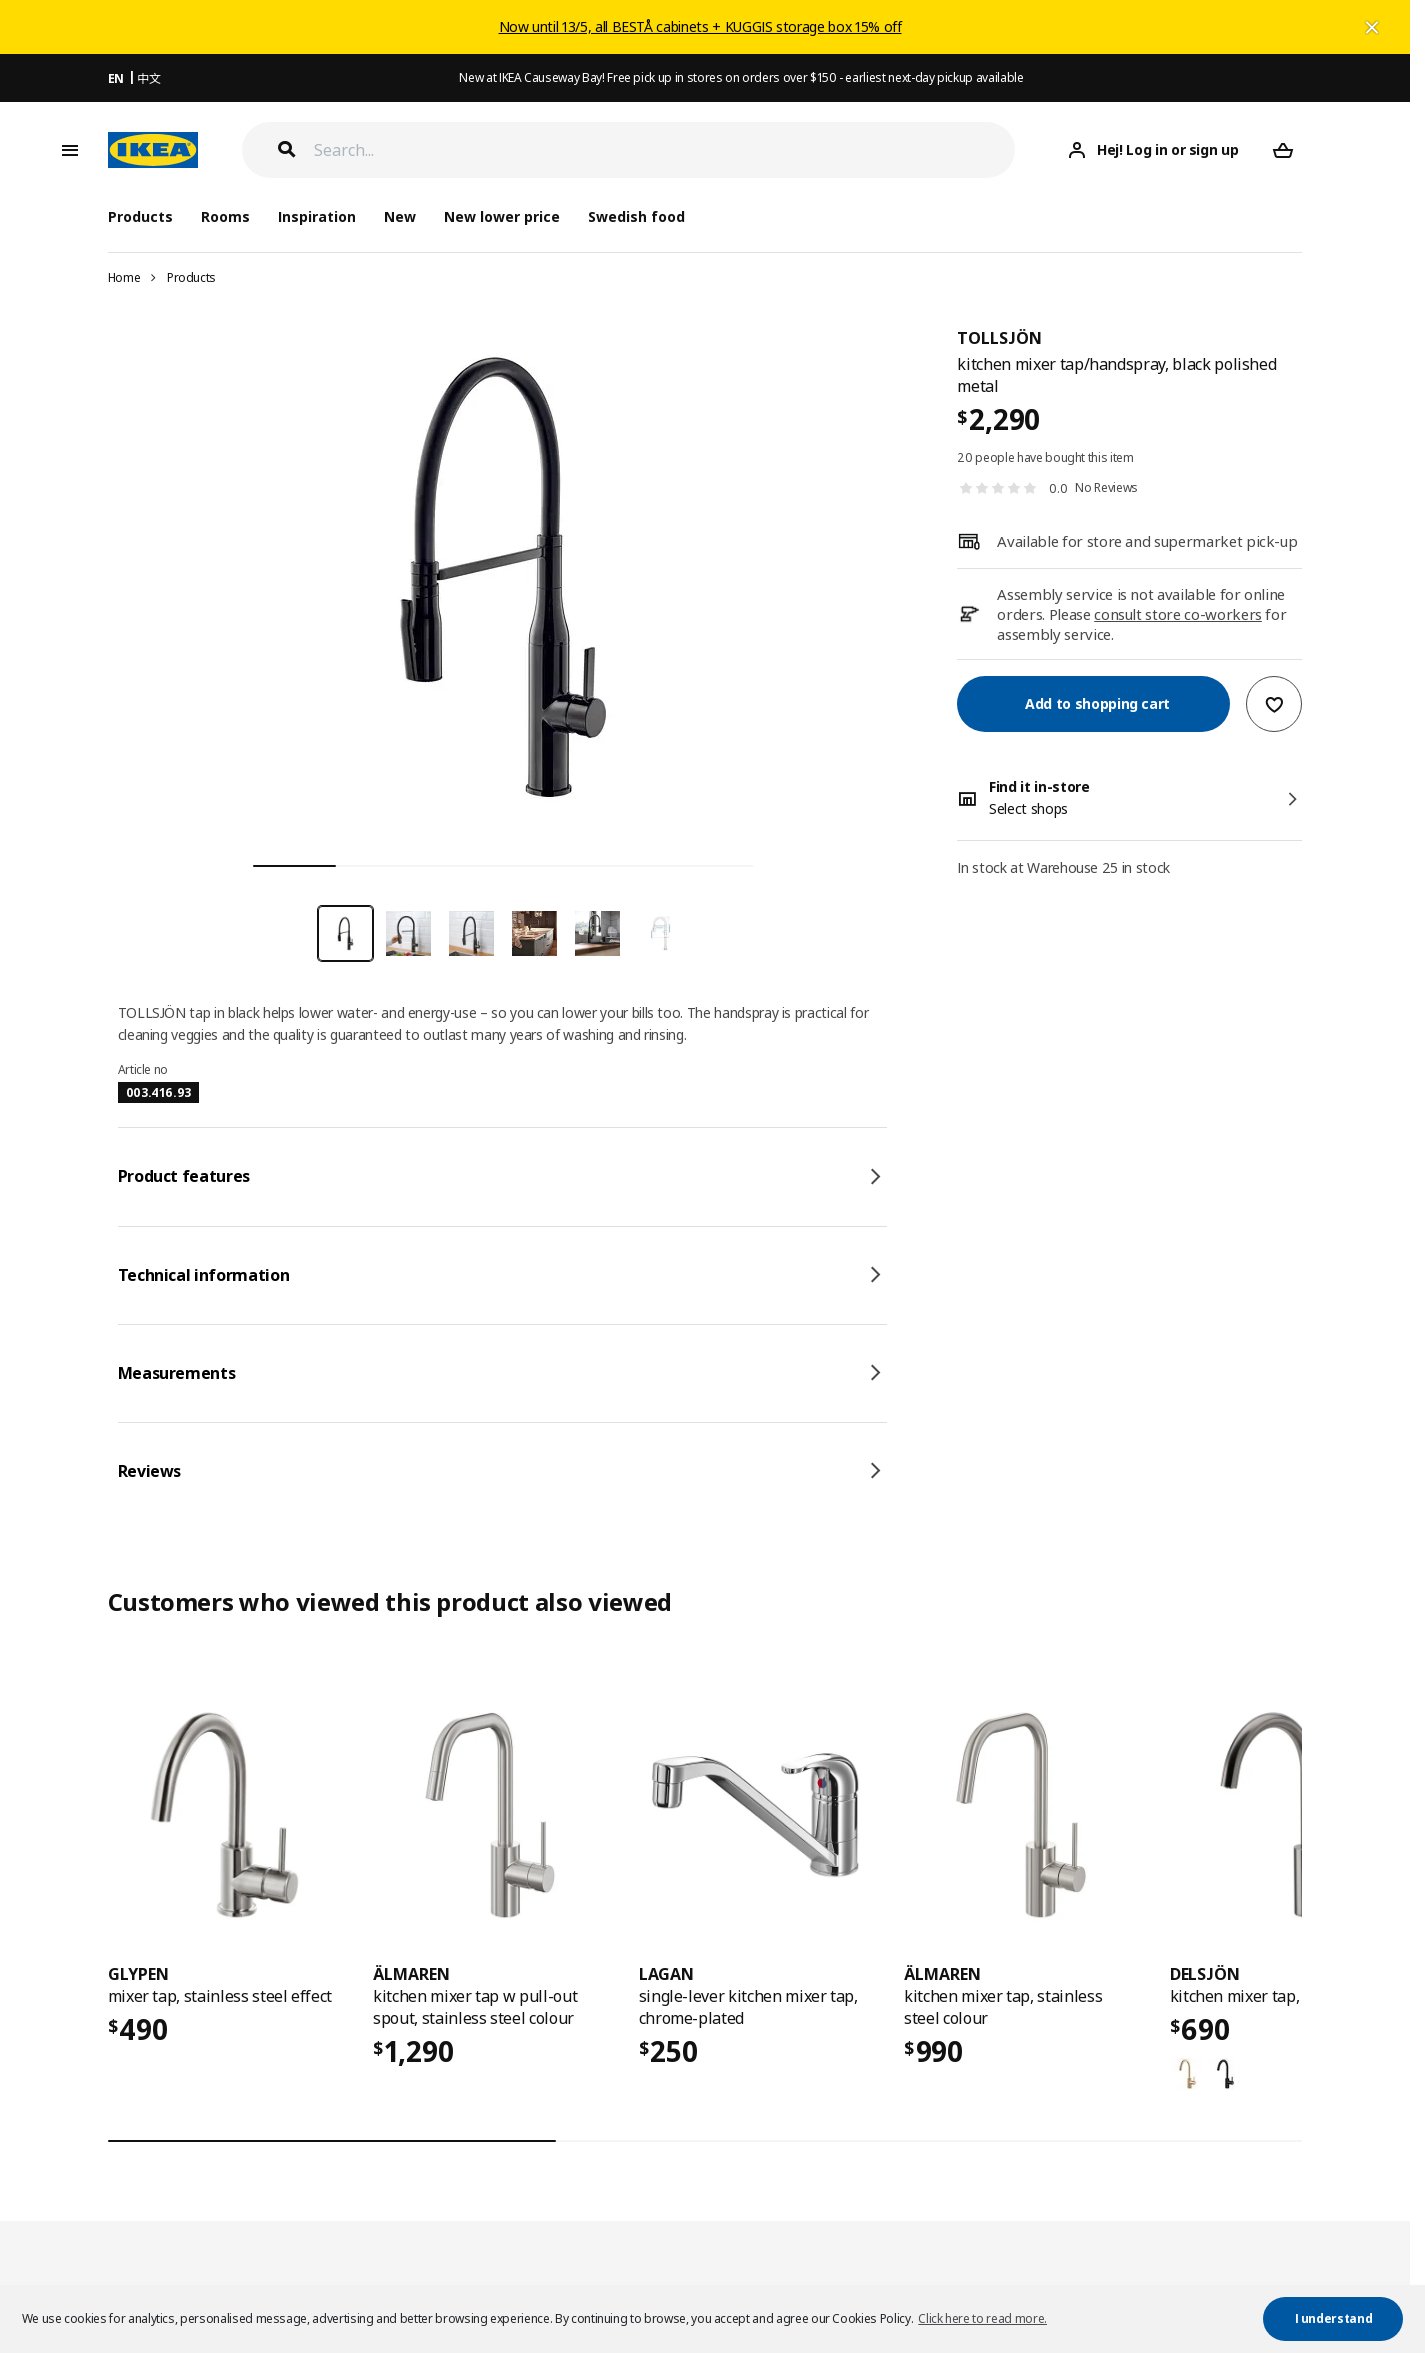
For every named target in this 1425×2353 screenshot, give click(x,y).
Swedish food (636, 216)
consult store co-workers (1178, 614)
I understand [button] (1334, 2318)
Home (124, 277)
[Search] (665, 150)
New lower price (502, 216)
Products (191, 277)
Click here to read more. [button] (982, 2318)
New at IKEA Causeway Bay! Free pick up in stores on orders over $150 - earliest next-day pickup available (741, 77)
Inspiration (317, 216)
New (400, 216)
